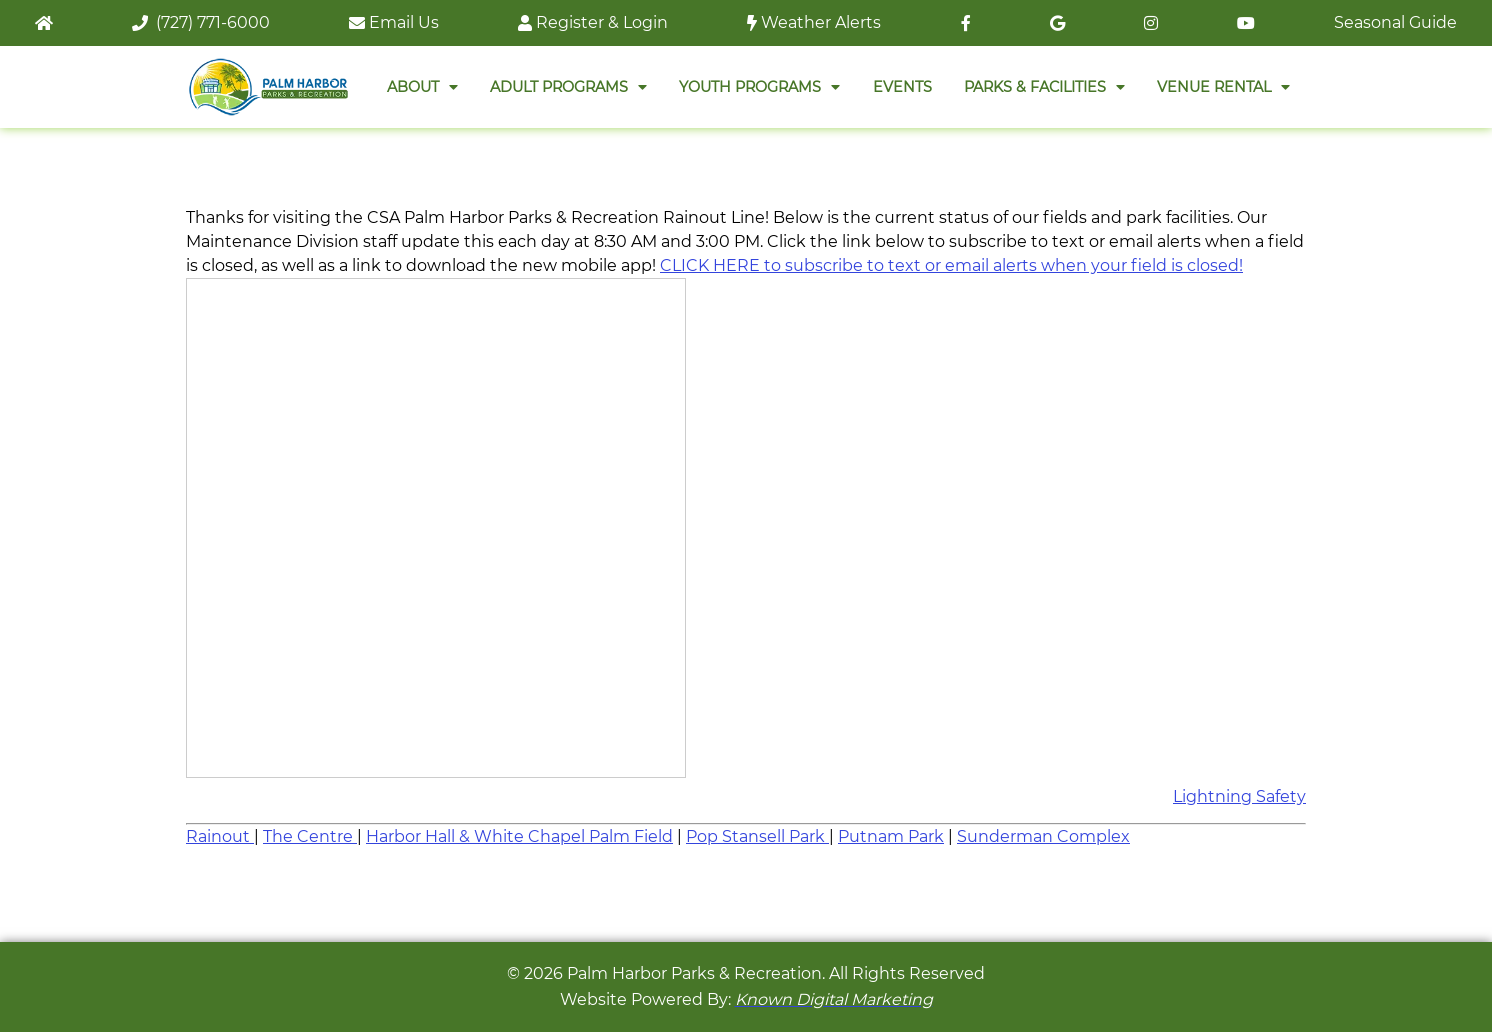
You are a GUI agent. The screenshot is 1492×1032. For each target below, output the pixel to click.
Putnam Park (891, 836)
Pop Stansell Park (757, 836)
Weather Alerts (814, 22)
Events (902, 87)
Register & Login (593, 22)
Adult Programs (568, 87)
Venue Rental (1223, 87)
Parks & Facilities (1044, 87)
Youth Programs (759, 87)
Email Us (394, 22)
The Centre (310, 836)
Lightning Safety (1239, 796)
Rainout (220, 836)
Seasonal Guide (1395, 22)
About (422, 87)
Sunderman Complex (1043, 836)
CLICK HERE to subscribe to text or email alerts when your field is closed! (951, 265)
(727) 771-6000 (201, 22)
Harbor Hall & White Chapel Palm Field (519, 836)
